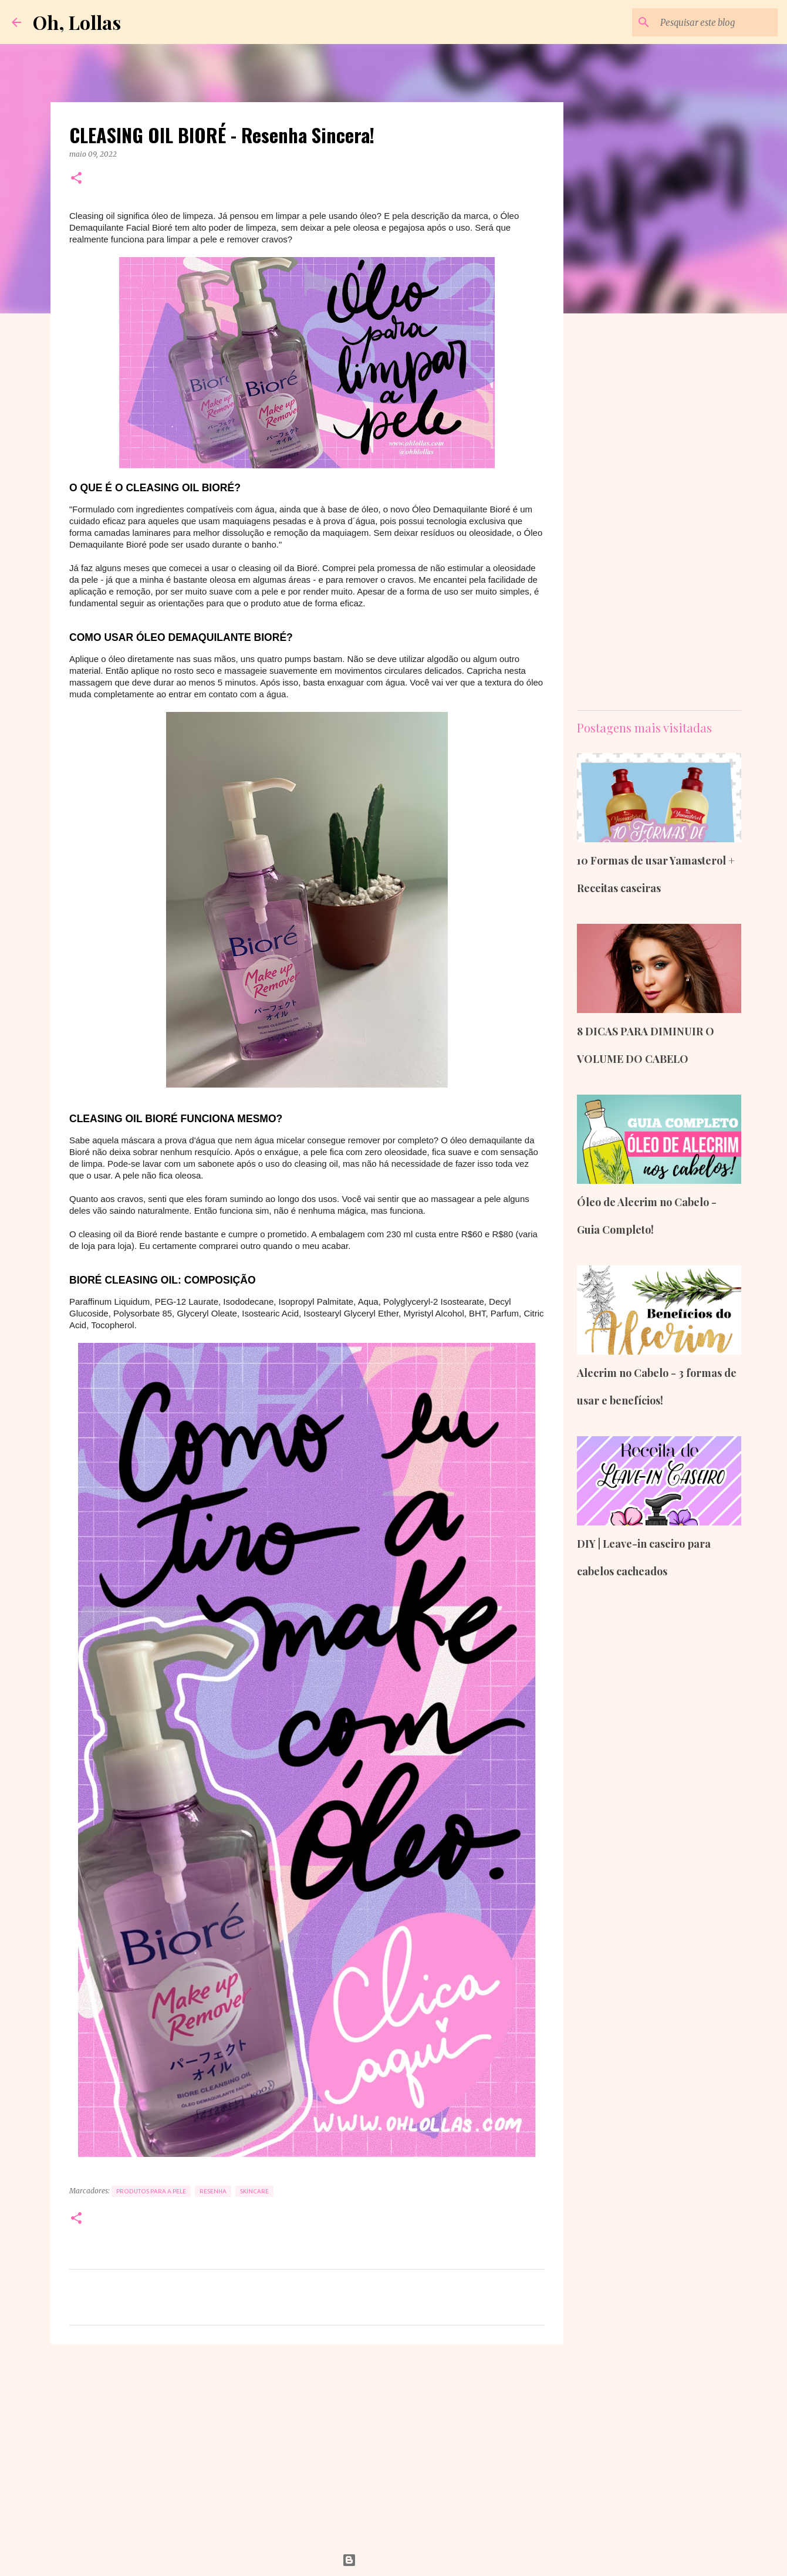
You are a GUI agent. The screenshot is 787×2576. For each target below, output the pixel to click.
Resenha (213, 2191)
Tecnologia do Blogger (393, 2560)
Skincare (254, 2191)
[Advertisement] (307, 2444)
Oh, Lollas (77, 22)
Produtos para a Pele (151, 2191)
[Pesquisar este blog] (716, 22)
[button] (76, 179)
